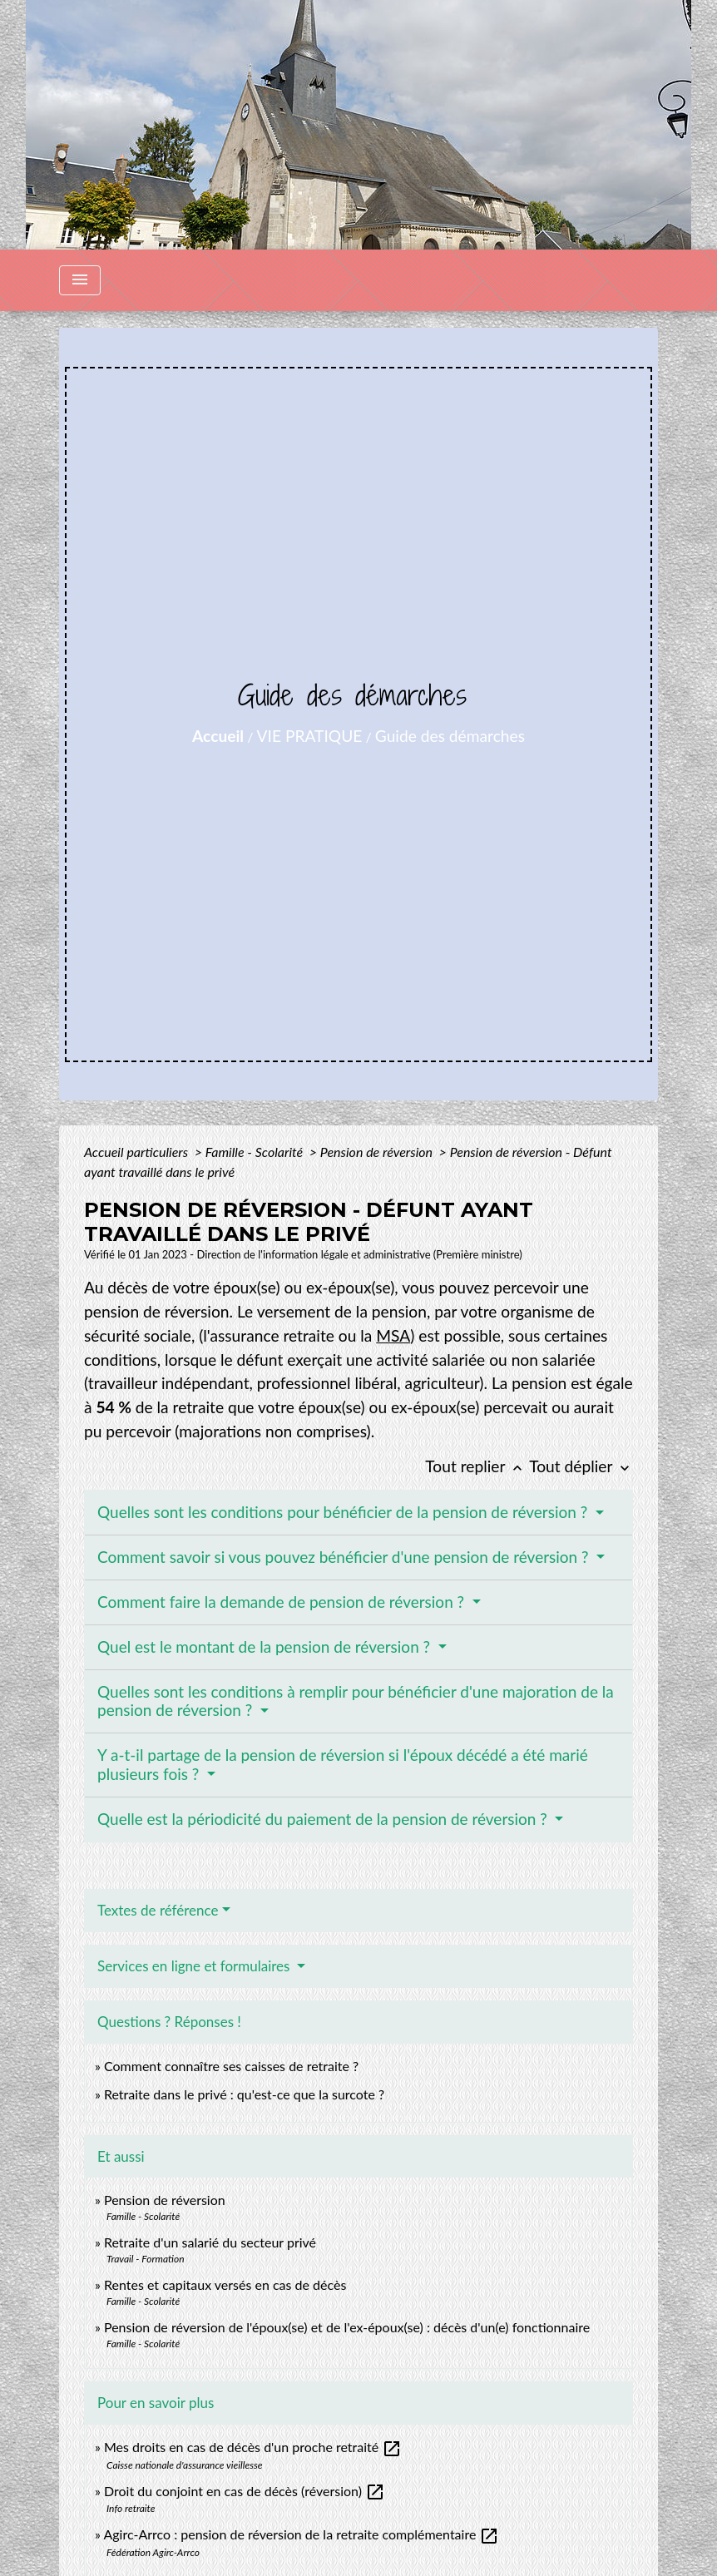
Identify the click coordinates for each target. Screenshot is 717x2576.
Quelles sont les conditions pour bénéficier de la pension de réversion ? (344, 1511)
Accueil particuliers (137, 1151)
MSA (393, 1335)
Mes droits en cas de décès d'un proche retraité (253, 2447)
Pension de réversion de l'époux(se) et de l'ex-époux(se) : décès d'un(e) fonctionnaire (347, 2327)
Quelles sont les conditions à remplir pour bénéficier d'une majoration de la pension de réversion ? (355, 1701)
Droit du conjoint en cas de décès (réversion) (244, 2491)
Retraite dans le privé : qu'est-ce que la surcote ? (244, 2094)
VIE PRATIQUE (310, 735)
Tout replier (477, 1466)
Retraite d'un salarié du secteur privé (210, 2242)
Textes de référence (158, 1910)
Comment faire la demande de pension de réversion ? (282, 1601)
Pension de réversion (378, 1151)
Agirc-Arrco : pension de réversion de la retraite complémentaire (301, 2534)
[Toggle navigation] (80, 280)
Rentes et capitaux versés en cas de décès (225, 2284)
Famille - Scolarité (255, 1151)
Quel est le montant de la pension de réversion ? (265, 1646)
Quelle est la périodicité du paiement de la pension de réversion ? (324, 1818)
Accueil (218, 735)
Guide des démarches (450, 735)
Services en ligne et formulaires (195, 1966)
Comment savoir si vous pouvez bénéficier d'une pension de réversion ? (344, 1556)
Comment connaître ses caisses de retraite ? (231, 2066)
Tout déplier (581, 1466)
